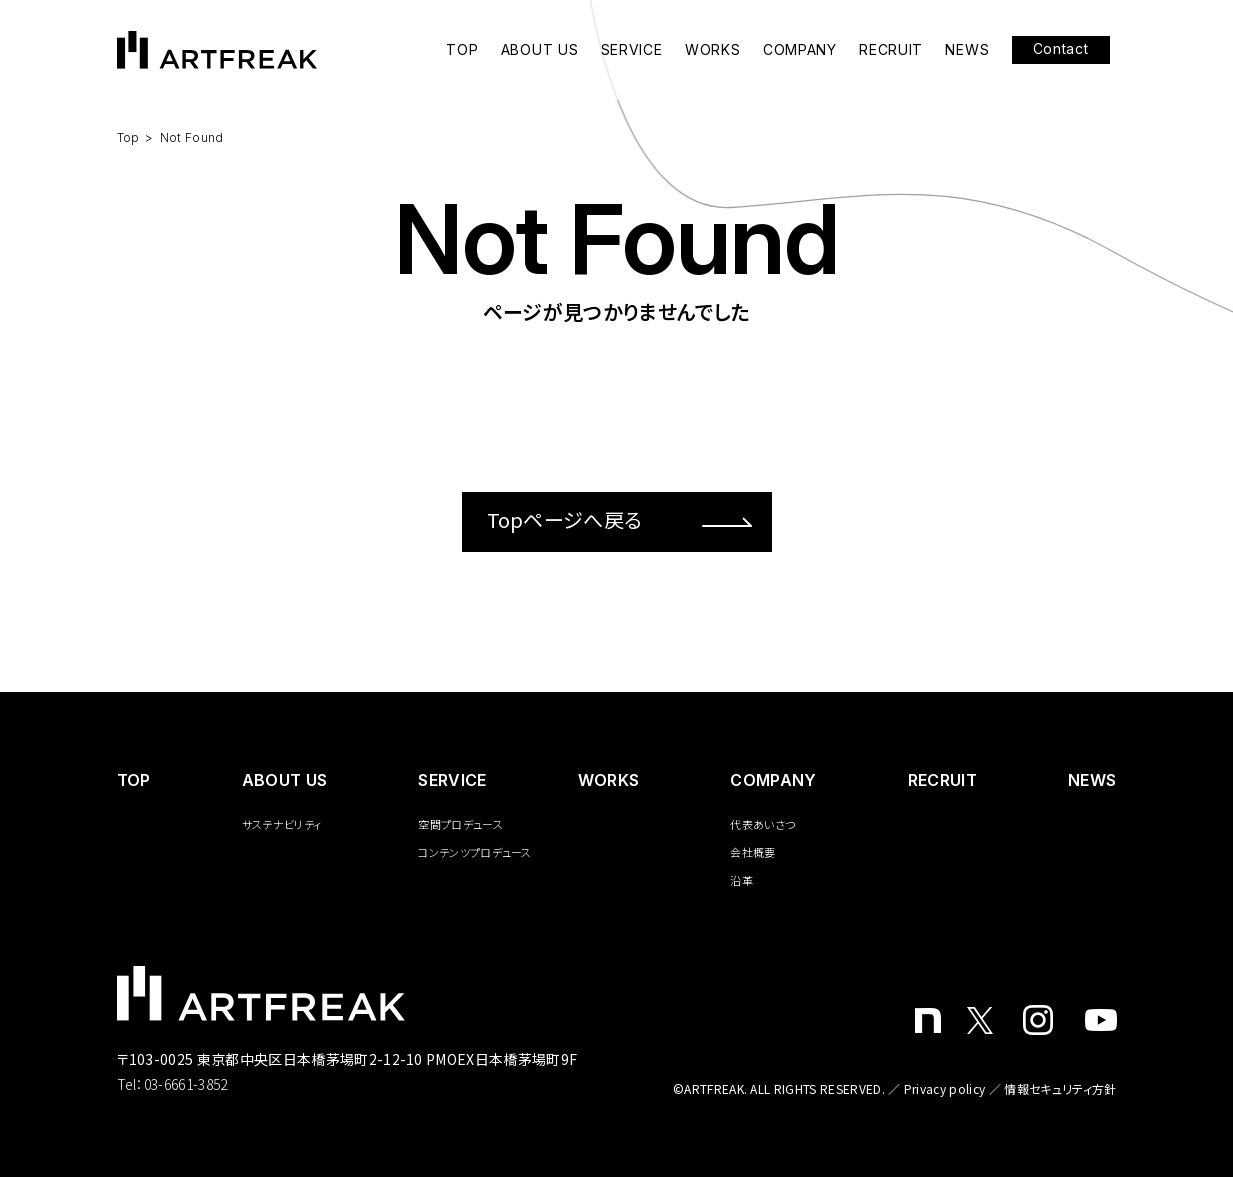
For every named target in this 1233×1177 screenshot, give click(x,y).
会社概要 (752, 852)
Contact (1061, 48)
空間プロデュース (460, 824)
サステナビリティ (282, 824)
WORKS (713, 50)
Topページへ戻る (619, 519)
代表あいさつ (762, 824)
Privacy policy (944, 1088)
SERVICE (632, 50)
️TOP (134, 780)
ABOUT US (540, 50)
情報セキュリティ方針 (1060, 1088)
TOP (462, 50)
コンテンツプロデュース (475, 852)
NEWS (967, 50)
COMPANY (800, 50)
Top (128, 137)
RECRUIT (891, 50)
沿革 (741, 880)
